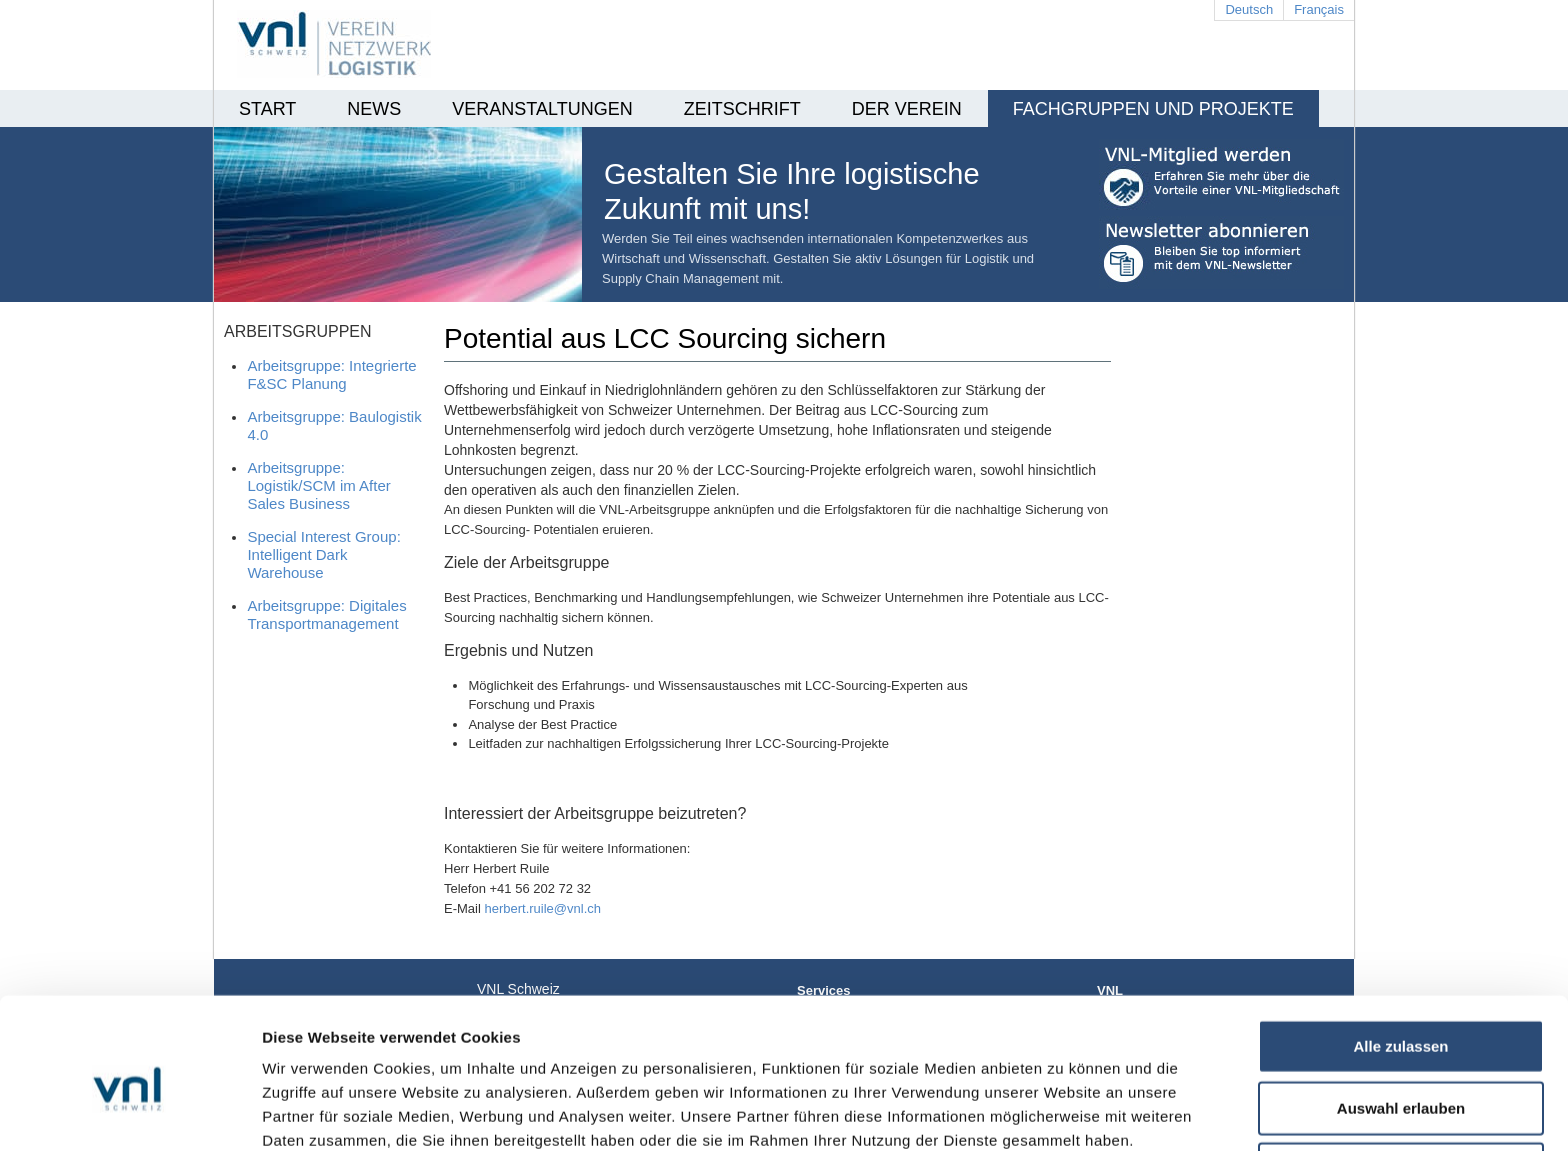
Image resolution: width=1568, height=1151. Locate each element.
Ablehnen (1401, 1075)
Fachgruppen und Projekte (1153, 109)
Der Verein (907, 109)
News (374, 109)
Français (1319, 9)
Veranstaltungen (542, 109)
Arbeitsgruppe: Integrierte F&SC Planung (331, 374)
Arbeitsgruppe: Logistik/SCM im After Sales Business (318, 485)
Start (267, 109)
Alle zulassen (1400, 952)
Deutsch (1249, 9)
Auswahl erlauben (1401, 1014)
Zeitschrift (742, 109)
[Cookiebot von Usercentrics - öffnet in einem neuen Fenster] (129, 1112)
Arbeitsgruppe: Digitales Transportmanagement (326, 614)
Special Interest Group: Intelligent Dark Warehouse (323, 554)
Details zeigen (1063, 1111)
